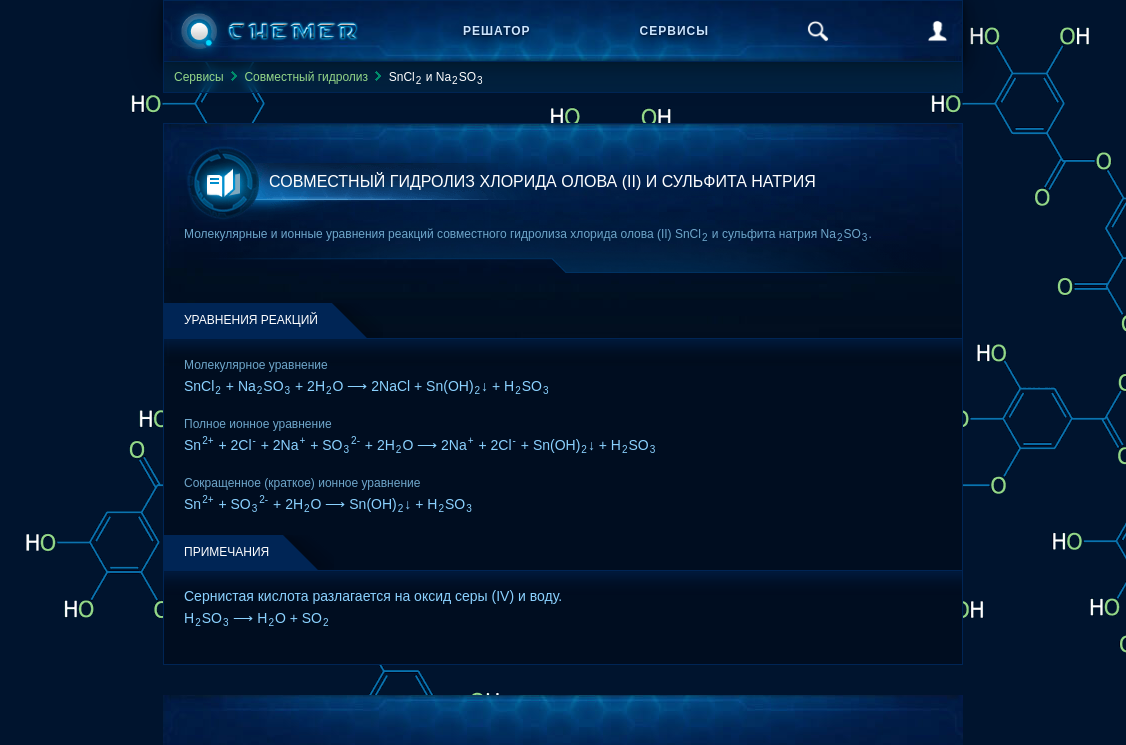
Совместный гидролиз (306, 77)
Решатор (497, 31)
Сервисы (674, 31)
